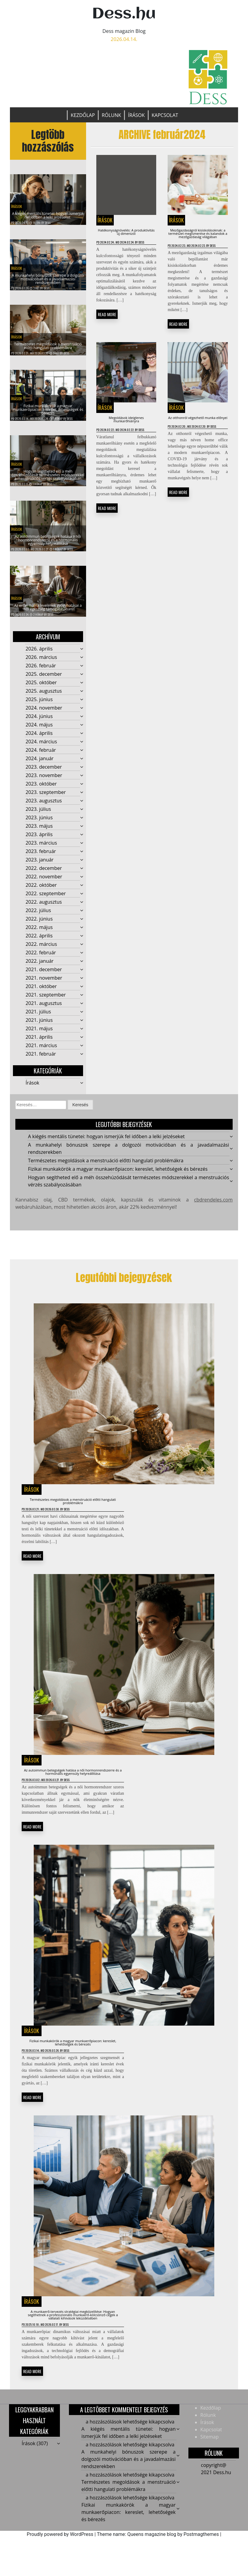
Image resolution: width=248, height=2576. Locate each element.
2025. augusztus (44, 696)
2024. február (41, 755)
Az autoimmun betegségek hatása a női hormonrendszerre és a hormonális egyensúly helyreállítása (47, 540)
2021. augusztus (44, 1009)
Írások (136, 115)
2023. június (39, 823)
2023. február (41, 857)
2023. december (44, 772)
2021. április (39, 1042)
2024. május (39, 730)
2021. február (41, 1059)
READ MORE (107, 326)
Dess (48, 222)
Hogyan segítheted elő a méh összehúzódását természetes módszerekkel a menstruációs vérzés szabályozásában (47, 474)
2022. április (39, 941)
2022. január (40, 966)
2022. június (39, 924)
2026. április (39, 654)
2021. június (39, 1025)
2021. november (44, 983)
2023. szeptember (46, 798)
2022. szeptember (46, 899)
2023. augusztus (44, 806)
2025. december (44, 679)
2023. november (44, 781)
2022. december (44, 874)
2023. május (39, 831)
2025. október (41, 688)
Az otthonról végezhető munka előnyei (198, 453)
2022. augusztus (44, 907)
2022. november (44, 882)
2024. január (40, 764)
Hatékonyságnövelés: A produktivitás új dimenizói (126, 234)
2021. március (41, 1051)
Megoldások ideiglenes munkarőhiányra (126, 453)
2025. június (39, 705)
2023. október (41, 789)
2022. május (39, 933)
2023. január (40, 865)
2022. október (41, 890)
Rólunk (111, 115)
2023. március (41, 848)
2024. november (44, 713)
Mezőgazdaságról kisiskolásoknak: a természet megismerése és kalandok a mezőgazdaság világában (198, 243)
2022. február (41, 958)
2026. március (41, 663)
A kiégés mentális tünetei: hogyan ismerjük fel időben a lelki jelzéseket (48, 210)
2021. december (44, 975)
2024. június (39, 722)
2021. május (39, 1034)
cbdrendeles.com (213, 1205)
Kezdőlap (83, 115)
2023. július (38, 814)
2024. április (39, 738)
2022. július (38, 916)
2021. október (41, 992)
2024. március (41, 747)
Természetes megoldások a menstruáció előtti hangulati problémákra (47, 347)
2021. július (38, 1017)
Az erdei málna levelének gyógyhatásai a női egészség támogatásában (48, 608)
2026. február (41, 671)
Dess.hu (124, 14)
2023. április (39, 840)
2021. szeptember (46, 1000)
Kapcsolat (165, 115)
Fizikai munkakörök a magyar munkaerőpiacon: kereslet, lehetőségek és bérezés (48, 412)
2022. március (41, 949)
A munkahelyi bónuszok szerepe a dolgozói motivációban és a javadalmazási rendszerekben (48, 281)
